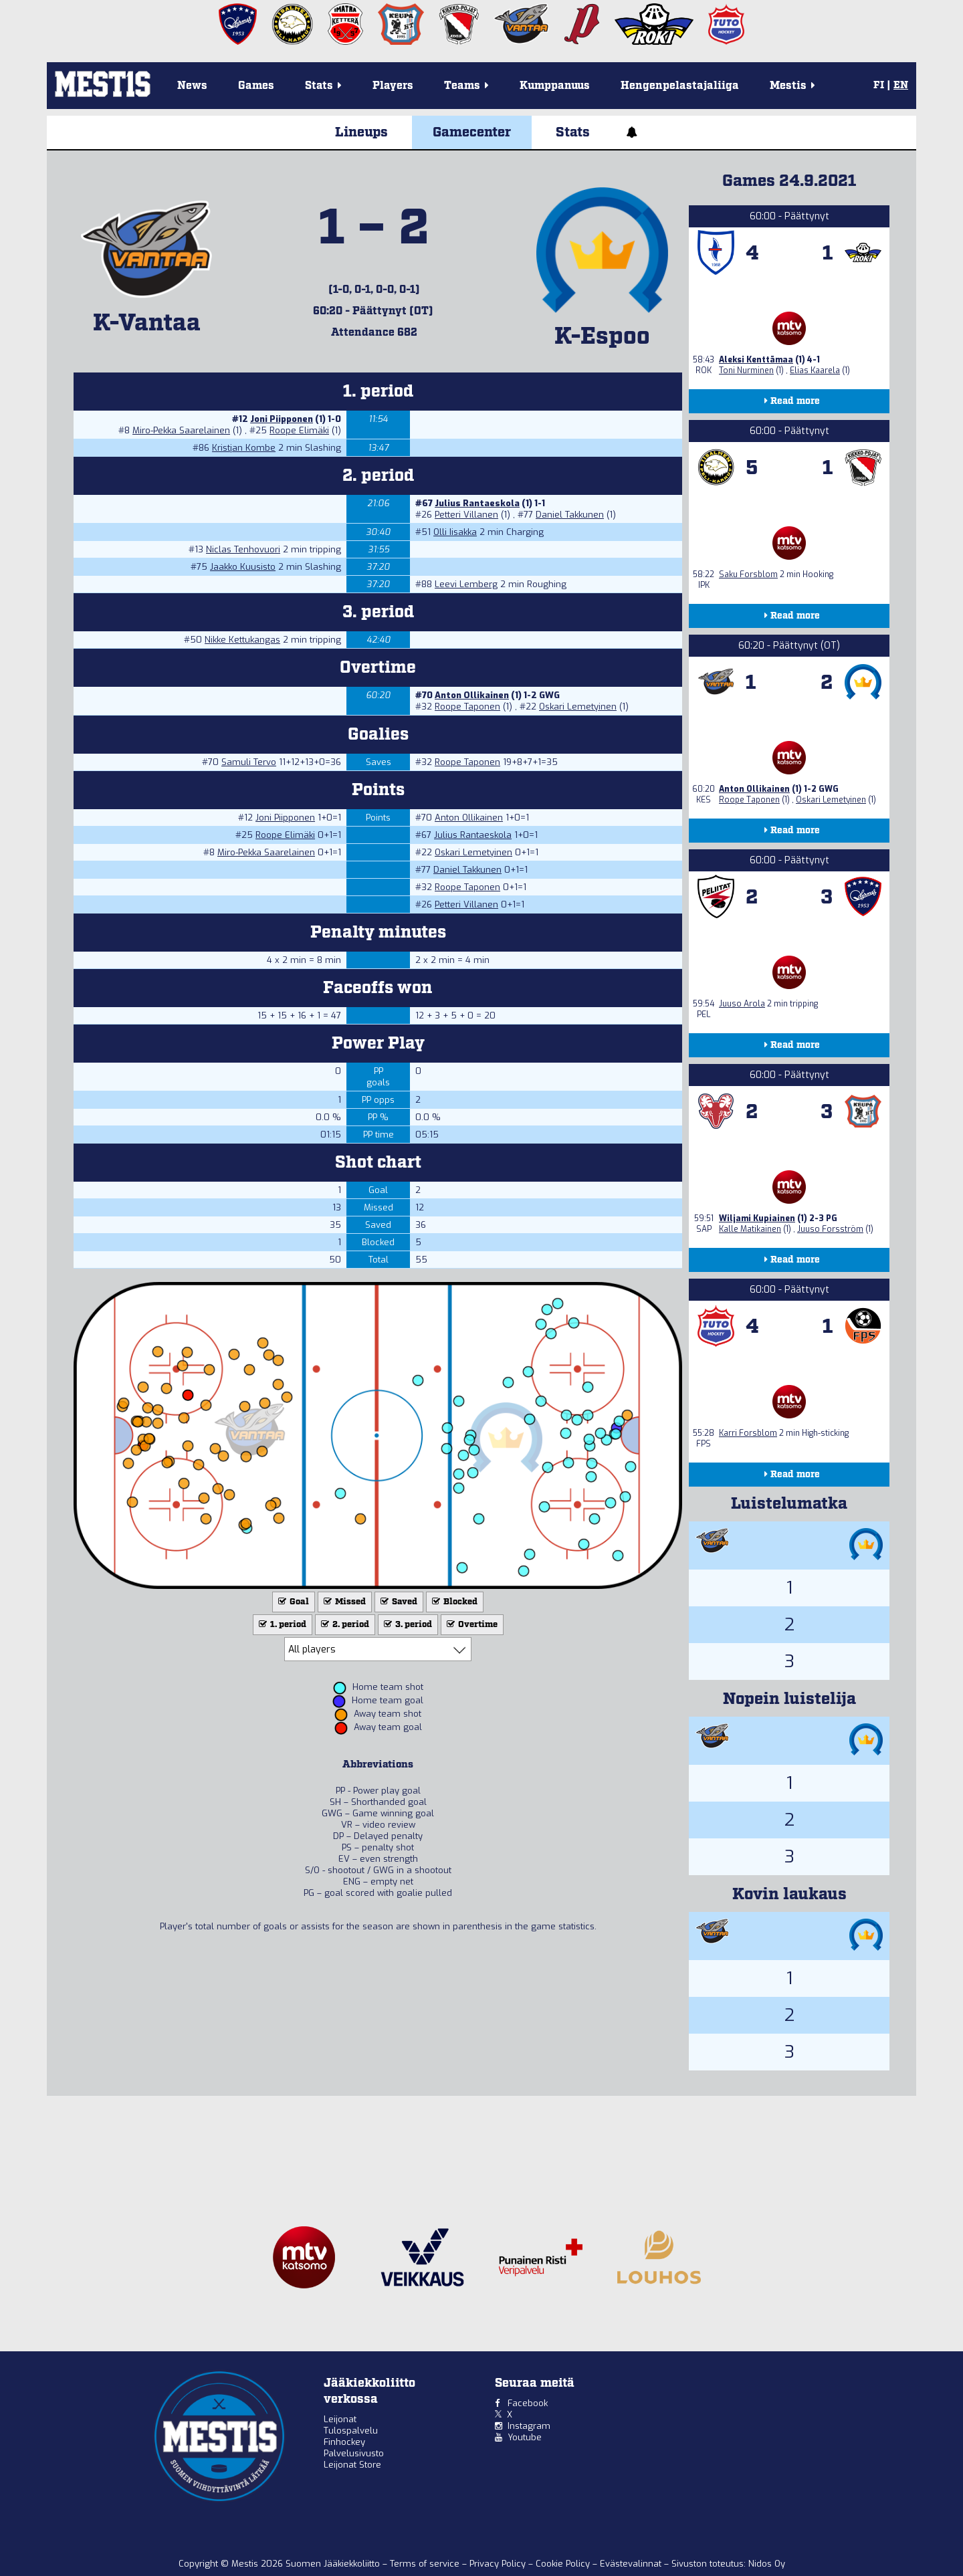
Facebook (528, 2403)
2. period (343, 1624)
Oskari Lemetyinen (578, 706)
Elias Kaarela (815, 370)
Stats (573, 132)
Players (392, 86)
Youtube (525, 2437)
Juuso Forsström (830, 1229)
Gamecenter (472, 132)
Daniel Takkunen (570, 514)
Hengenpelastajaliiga (680, 86)
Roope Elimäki (299, 430)
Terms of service (426, 2563)
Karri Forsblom (748, 1433)
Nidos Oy (766, 2563)
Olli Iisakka (455, 532)
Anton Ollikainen (472, 695)
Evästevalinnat (630, 2563)
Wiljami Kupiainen (757, 1218)
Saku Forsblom (748, 574)
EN (900, 85)
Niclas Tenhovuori (243, 549)
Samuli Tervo (248, 762)
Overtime (471, 1624)
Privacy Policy (498, 2563)
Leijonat (340, 2419)
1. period (281, 1624)
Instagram (529, 2426)
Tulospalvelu (351, 2430)
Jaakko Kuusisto (243, 566)
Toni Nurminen (746, 370)
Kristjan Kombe (244, 447)
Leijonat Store (352, 2464)
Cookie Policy (564, 2563)
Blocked (453, 1602)
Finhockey (344, 2442)
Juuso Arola (742, 1003)
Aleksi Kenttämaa (756, 359)
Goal (292, 1602)
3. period (406, 1624)
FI (878, 85)
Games (256, 86)
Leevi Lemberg (466, 584)
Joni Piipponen (281, 419)
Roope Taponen (467, 706)
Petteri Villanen (466, 514)
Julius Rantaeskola (477, 503)
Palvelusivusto (354, 2453)
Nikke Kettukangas (242, 639)
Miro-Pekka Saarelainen (181, 430)
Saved (397, 1602)
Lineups (361, 132)
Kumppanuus (555, 86)
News (192, 86)
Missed (343, 1602)
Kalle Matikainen (750, 1229)
